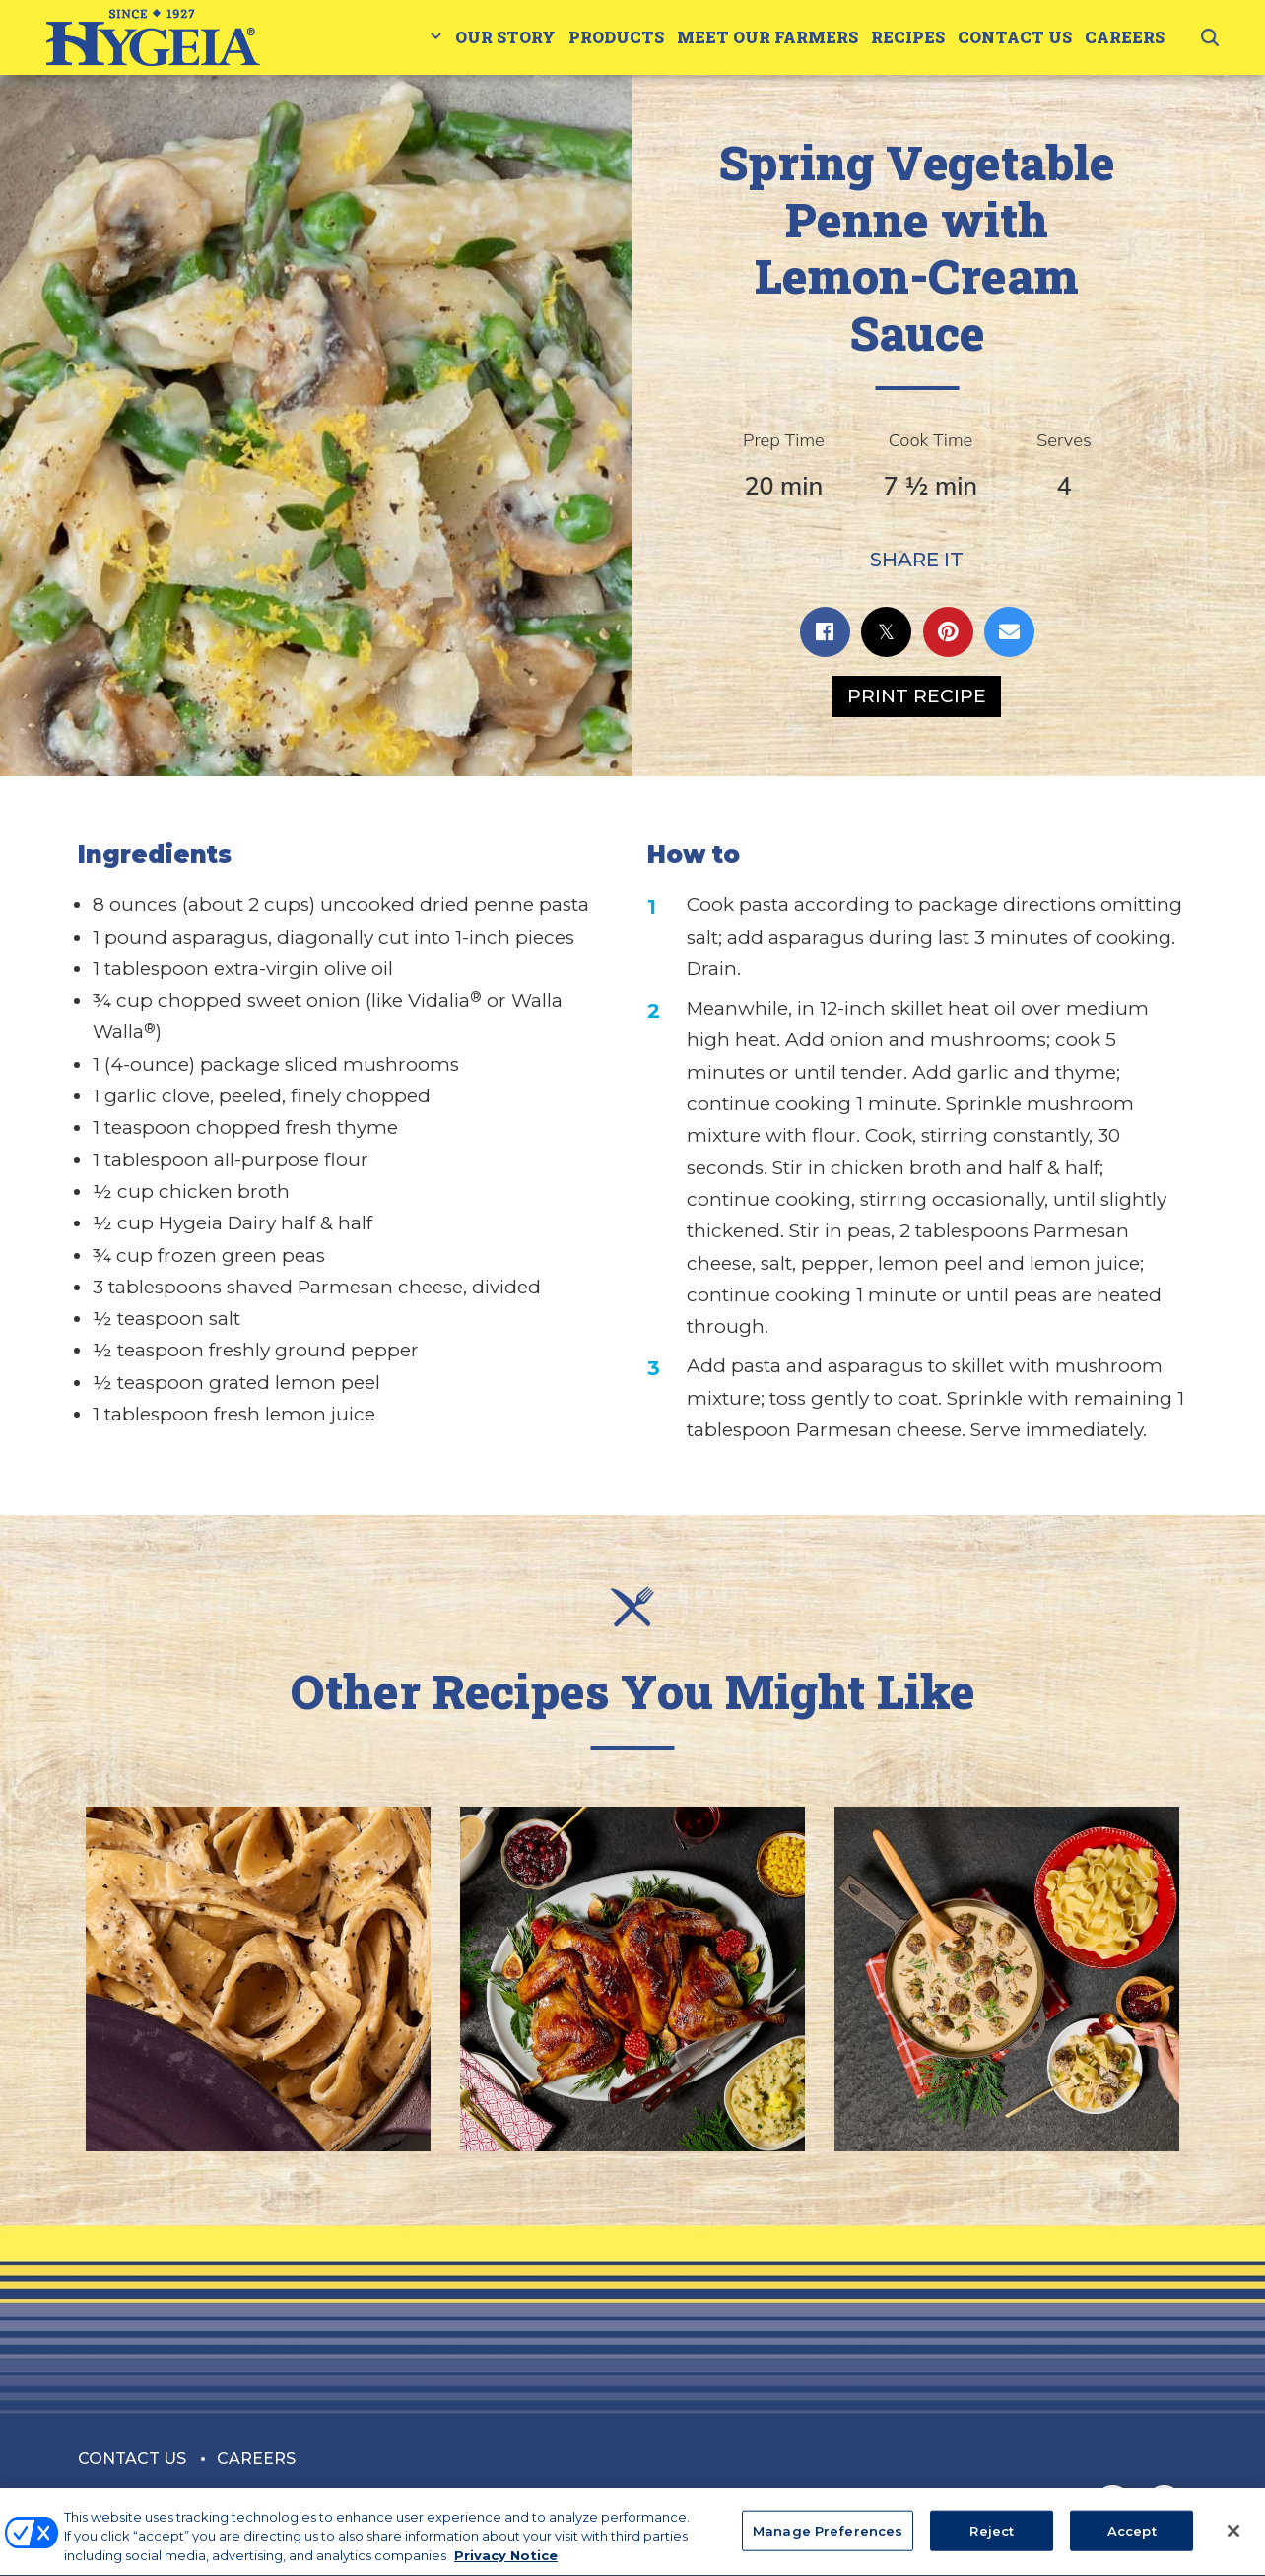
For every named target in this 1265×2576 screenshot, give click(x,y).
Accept (1132, 2541)
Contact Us (1015, 37)
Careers (1125, 37)
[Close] (1233, 2541)
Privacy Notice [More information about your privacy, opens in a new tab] (506, 2567)
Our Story (505, 37)
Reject (991, 2541)
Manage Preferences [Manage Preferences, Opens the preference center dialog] (827, 2541)
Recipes (908, 37)
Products (616, 37)
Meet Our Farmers (767, 37)
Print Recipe (916, 696)
